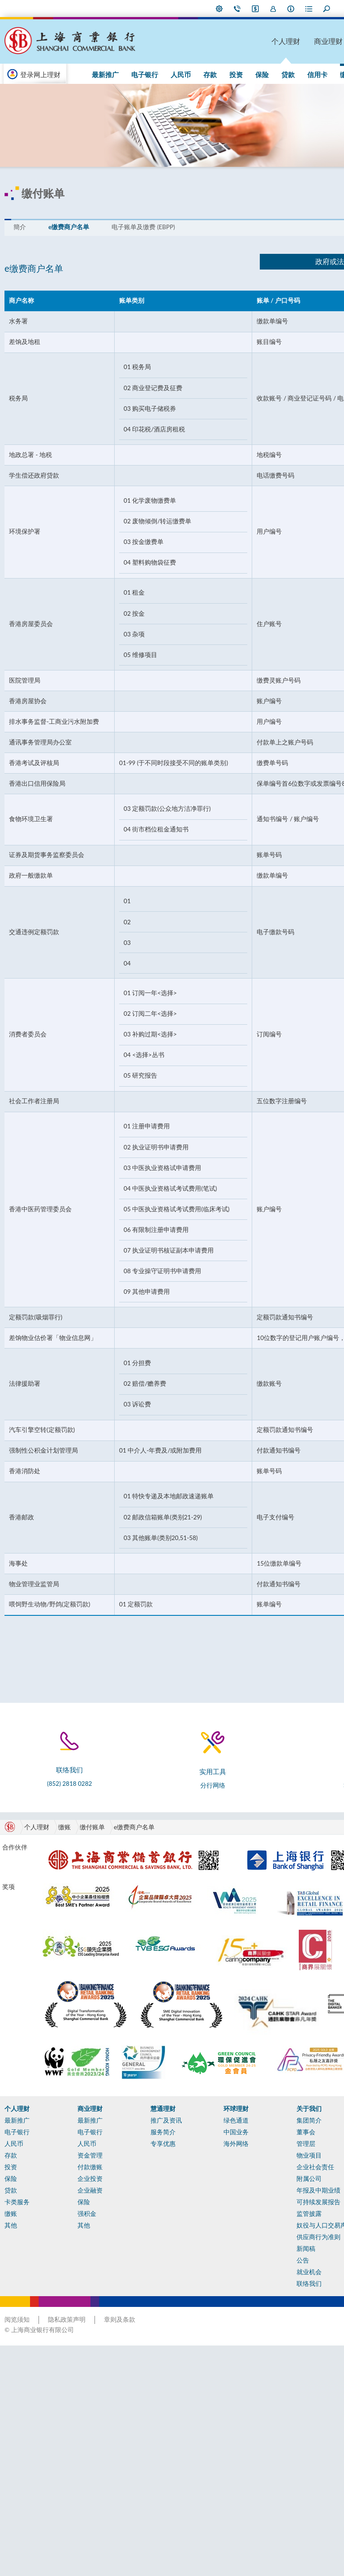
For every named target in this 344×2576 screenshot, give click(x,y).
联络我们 (168, 8)
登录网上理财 (42, 74)
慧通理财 (286, 41)
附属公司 (258, 2346)
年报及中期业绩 (267, 2358)
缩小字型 (277, 8)
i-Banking (186, 8)
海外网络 (198, 2311)
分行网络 (168, 1797)
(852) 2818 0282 (56, 1796)
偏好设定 (150, 8)
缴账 (269, 74)
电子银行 (105, 74)
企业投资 (78, 2346)
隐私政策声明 (68, 2550)
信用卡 (245, 74)
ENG (317, 9)
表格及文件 (22, 2494)
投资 (180, 74)
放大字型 (291, 8)
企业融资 (78, 2358)
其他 (290, 74)
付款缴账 (78, 2334)
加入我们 (204, 8)
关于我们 (258, 2276)
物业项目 (258, 2323)
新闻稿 (254, 2424)
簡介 (21, 209)
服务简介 (138, 2299)
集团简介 (258, 2288)
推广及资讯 (141, 2288)
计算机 (15, 2482)
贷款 (221, 74)
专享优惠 (138, 2311)
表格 (240, 8)
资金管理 (78, 2323)
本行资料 (222, 8)
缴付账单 (94, 1839)
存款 (160, 74)
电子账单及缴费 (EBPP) (144, 209)
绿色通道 (198, 2288)
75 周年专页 (321, 74)
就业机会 (258, 2447)
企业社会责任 (264, 2334)
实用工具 (18, 2471)
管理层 (254, 2311)
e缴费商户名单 (70, 209)
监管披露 (258, 2381)
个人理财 (211, 41)
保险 (201, 74)
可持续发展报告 (267, 2369)
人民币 (135, 74)
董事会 (254, 2299)
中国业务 (198, 2299)
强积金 (75, 2381)
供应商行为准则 (267, 2412)
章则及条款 (121, 2550)
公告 (251, 2436)
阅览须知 (18, 2550)
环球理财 (324, 41)
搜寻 (258, 8)
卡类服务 (18, 2369)
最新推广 (280, 1797)
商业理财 (249, 41)
